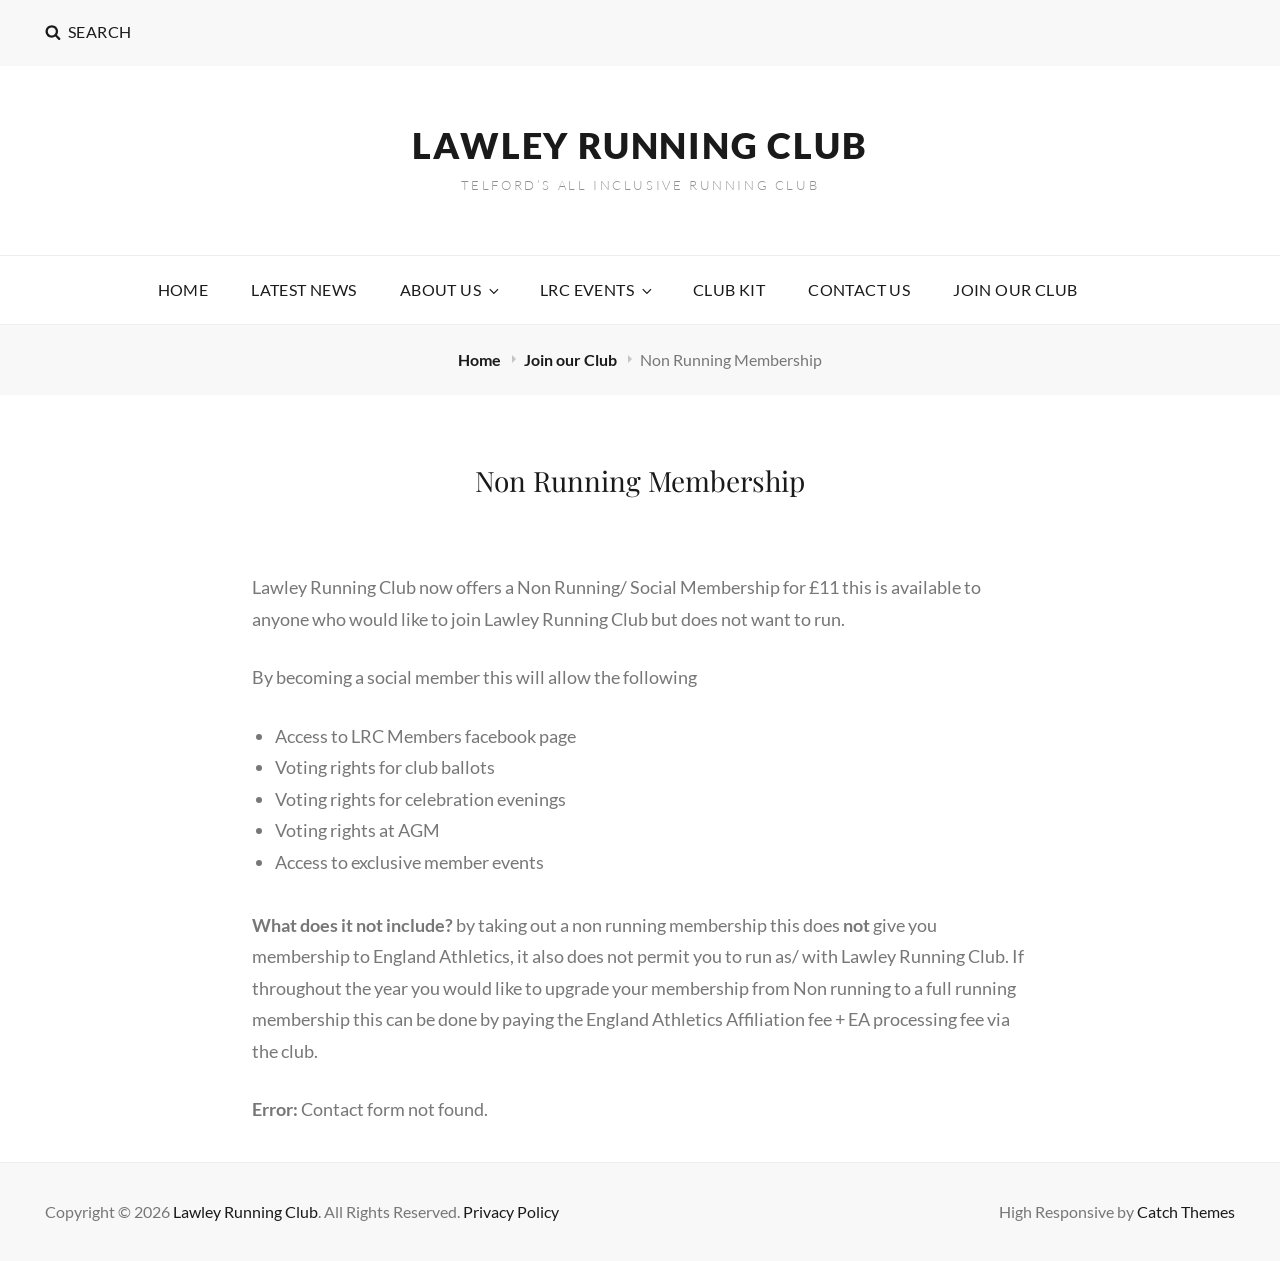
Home (183, 289)
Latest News (303, 289)
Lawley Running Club (639, 145)
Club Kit (729, 289)
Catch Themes (1186, 1211)
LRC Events (597, 289)
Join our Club (1015, 289)
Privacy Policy (511, 1211)
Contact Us (859, 289)
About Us (451, 289)
